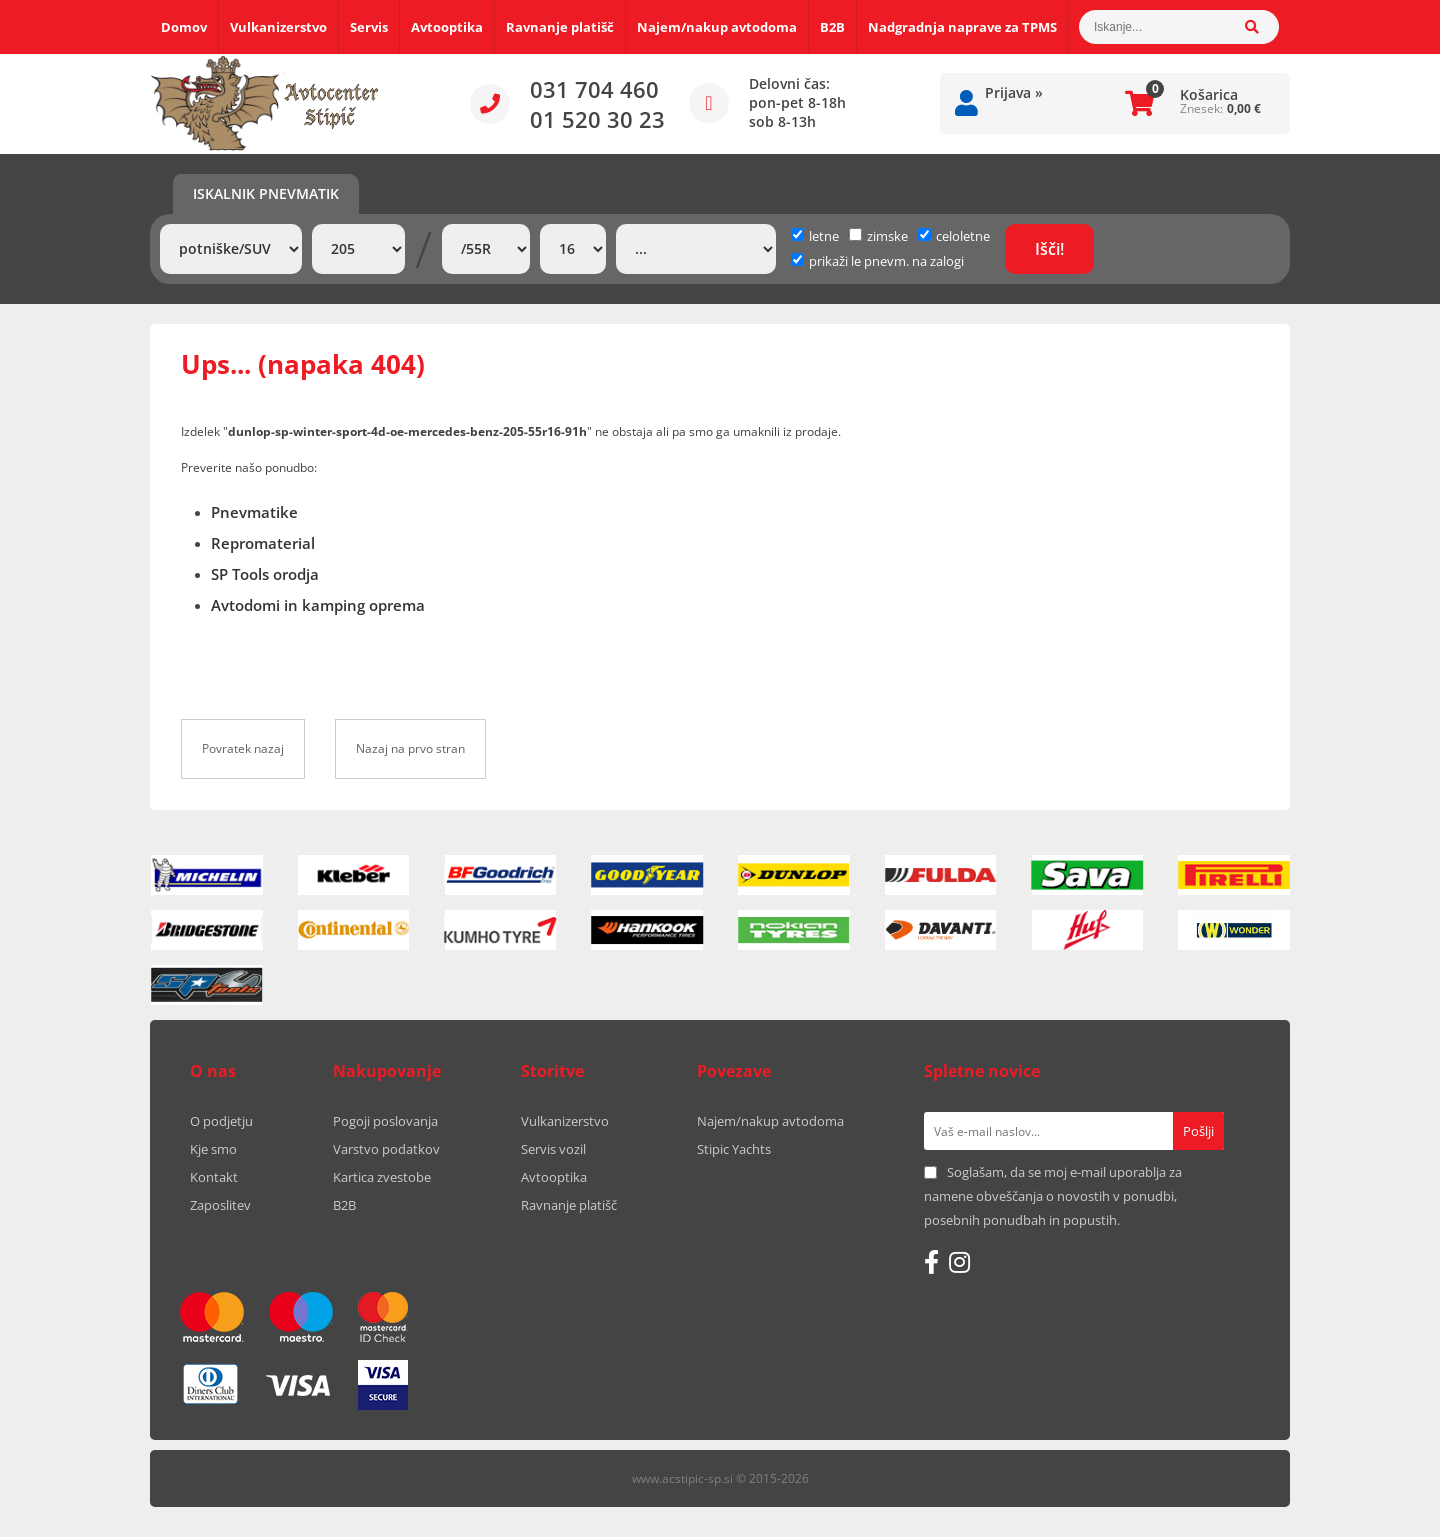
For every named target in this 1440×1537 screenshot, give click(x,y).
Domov (184, 27)
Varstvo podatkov (386, 1149)
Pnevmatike (254, 512)
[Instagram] (959, 1262)
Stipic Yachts (734, 1149)
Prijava (1014, 92)
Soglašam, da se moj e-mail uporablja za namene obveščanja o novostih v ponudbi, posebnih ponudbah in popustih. (1053, 1196)
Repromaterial (263, 543)
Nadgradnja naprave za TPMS (962, 27)
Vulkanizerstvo (278, 27)
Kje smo (213, 1149)
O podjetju (221, 1121)
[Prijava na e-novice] (1198, 1131)
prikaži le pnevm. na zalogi (886, 261)
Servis (369, 27)
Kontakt (214, 1177)
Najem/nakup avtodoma (717, 27)
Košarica (1209, 94)
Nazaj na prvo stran (410, 748)
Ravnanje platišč (560, 27)
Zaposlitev (220, 1205)
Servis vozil (553, 1149)
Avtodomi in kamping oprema (318, 605)
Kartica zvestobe (382, 1177)
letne (815, 236)
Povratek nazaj (243, 748)
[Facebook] (931, 1262)
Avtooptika (447, 27)
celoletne (954, 236)
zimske (878, 236)
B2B (832, 27)
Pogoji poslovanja (385, 1121)
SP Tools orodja (265, 574)
